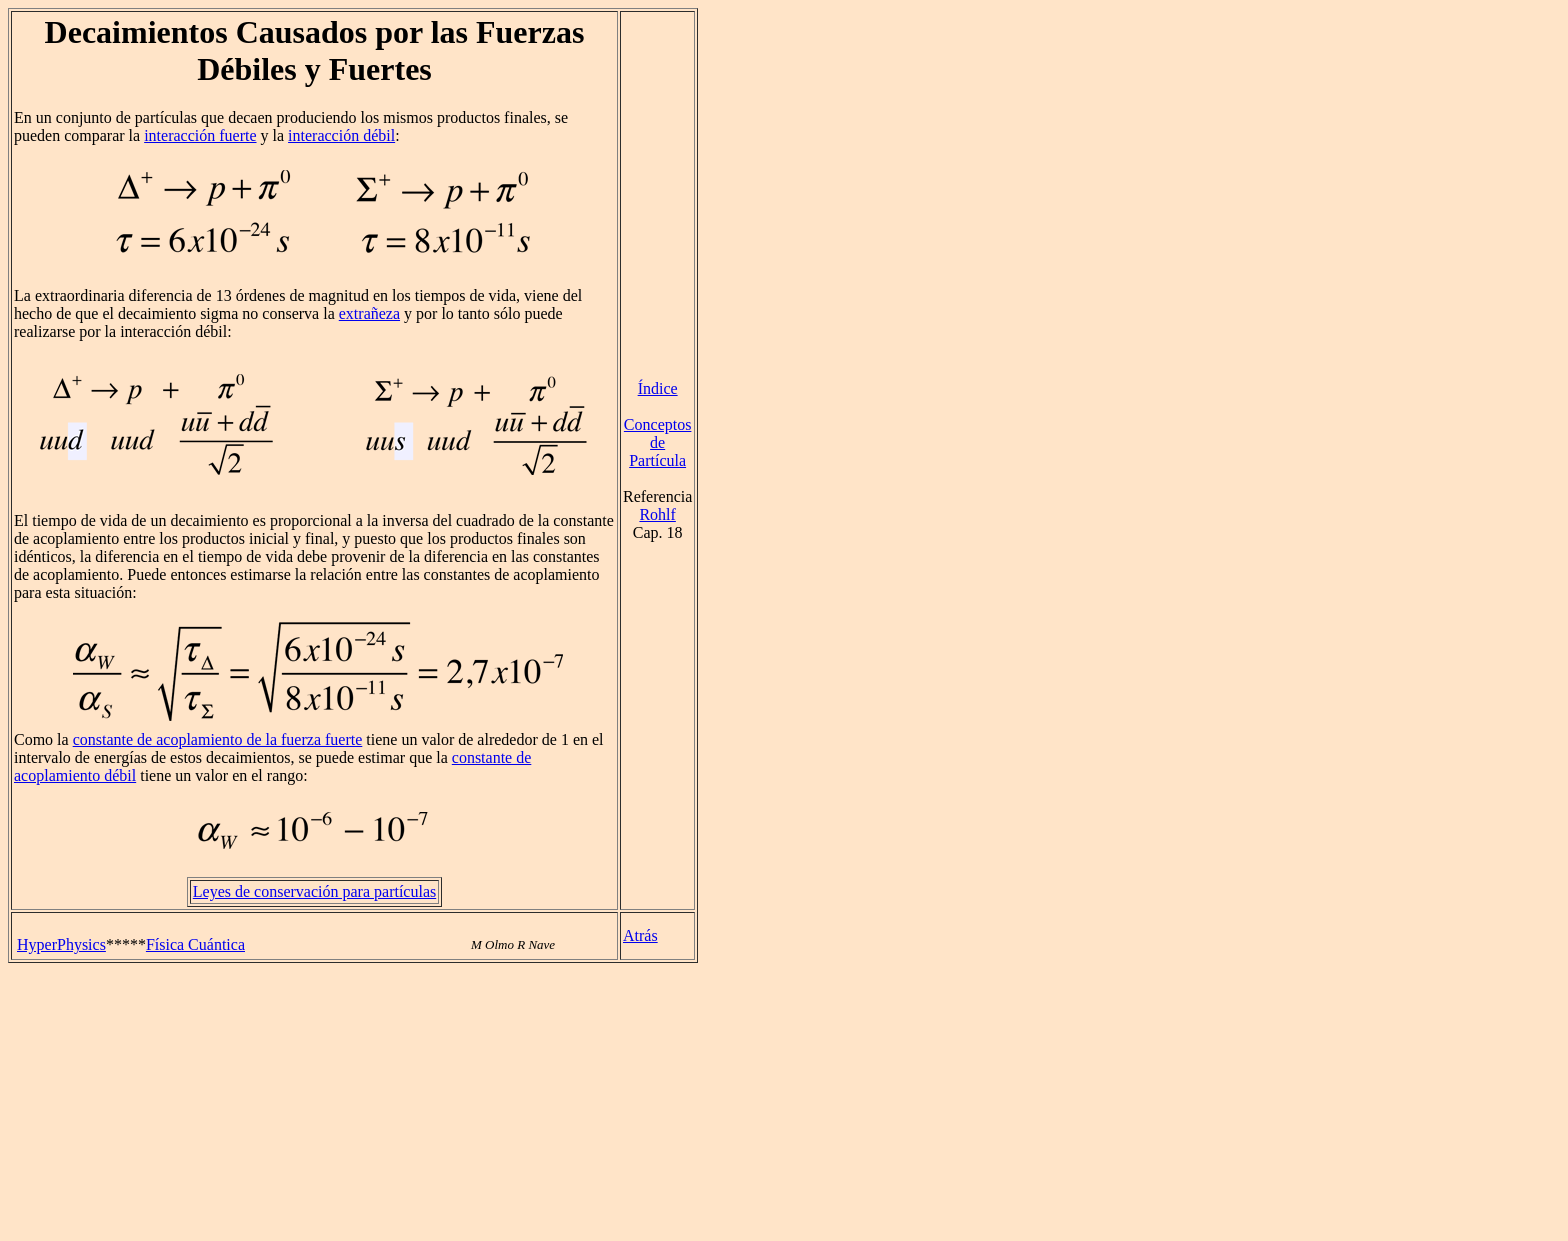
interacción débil (341, 135)
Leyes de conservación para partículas (314, 891)
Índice (658, 388)
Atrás (640, 935)
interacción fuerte (200, 135)
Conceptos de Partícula (658, 442)
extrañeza (369, 313)
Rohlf (657, 514)
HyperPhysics (61, 944)
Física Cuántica (195, 944)
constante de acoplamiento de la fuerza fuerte (218, 739)
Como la (43, 739)
